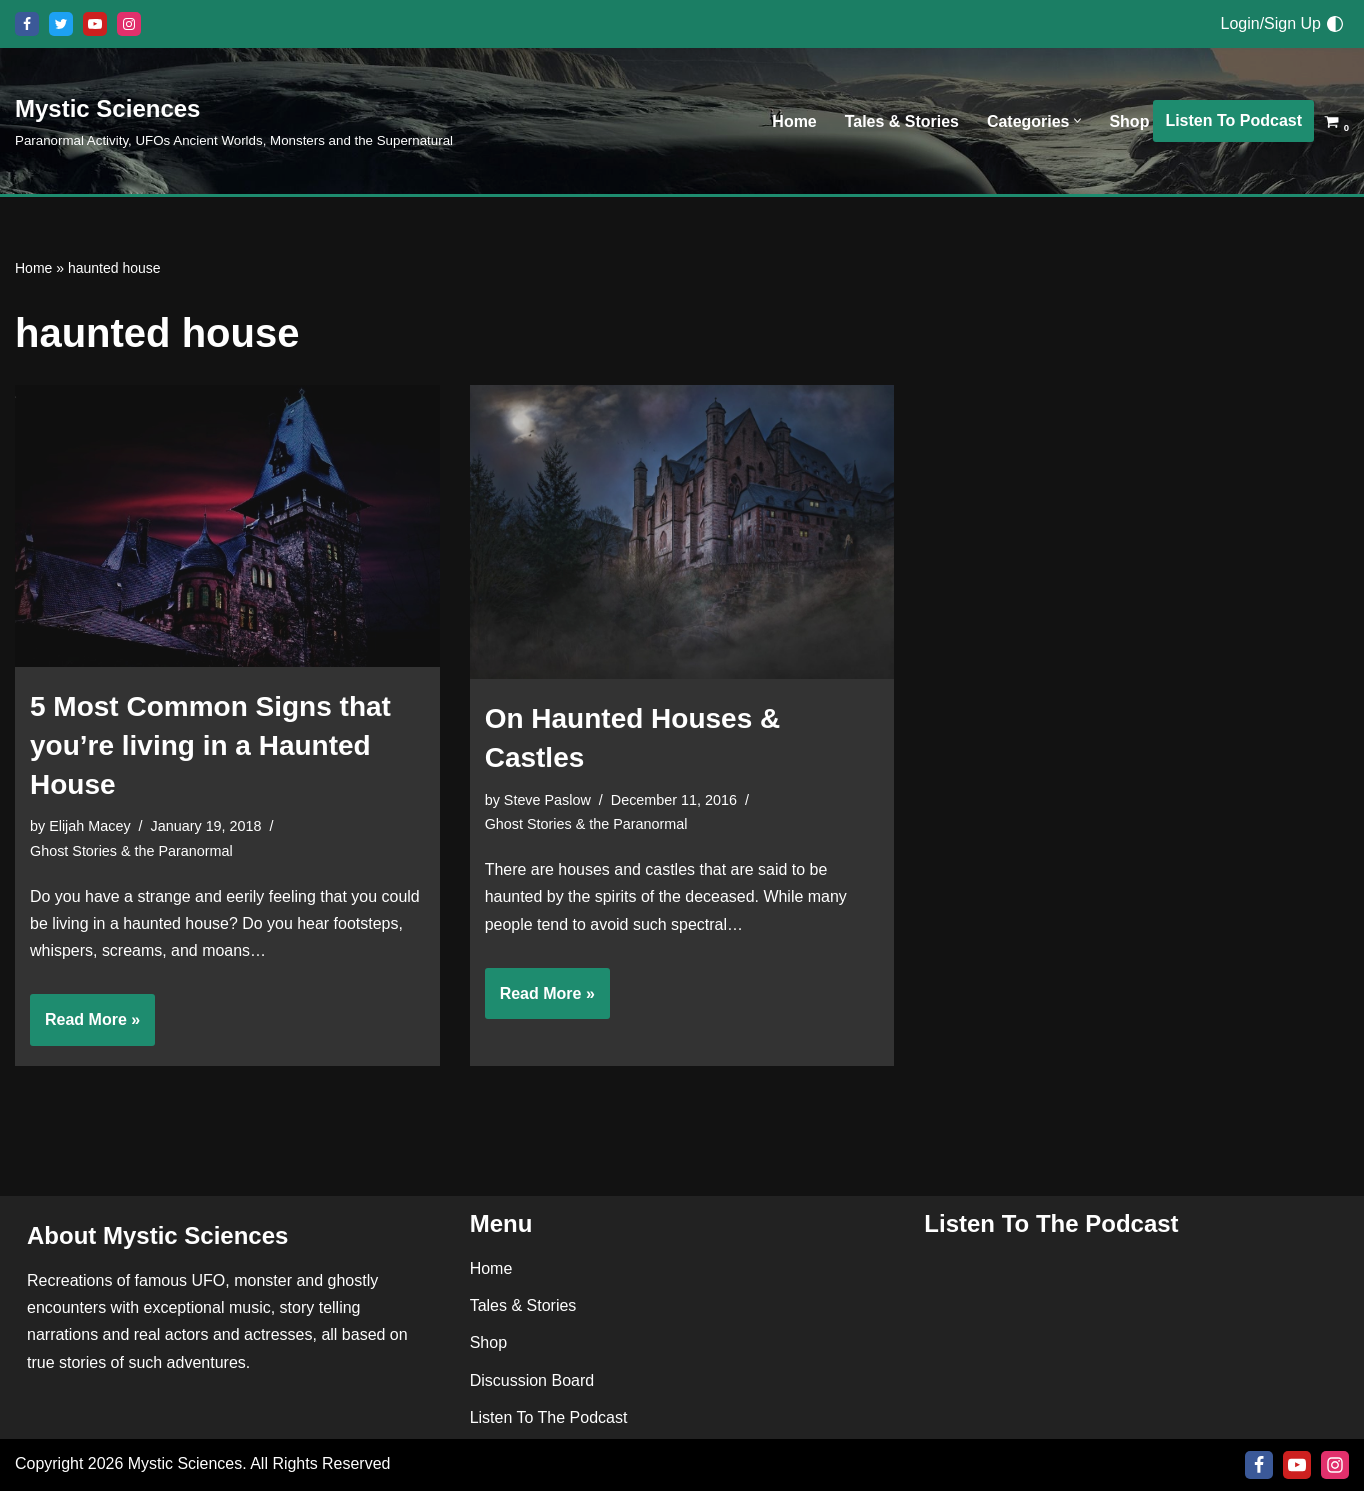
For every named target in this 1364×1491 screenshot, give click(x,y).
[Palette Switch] (1335, 24)
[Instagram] (129, 24)
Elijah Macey (90, 826)
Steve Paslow (547, 800)
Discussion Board (532, 1380)
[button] (1077, 121)
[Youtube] (95, 24)
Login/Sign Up (1270, 23)
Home (794, 121)
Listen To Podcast (1233, 120)
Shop (1129, 121)
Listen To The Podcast (549, 1417)
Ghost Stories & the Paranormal (131, 851)
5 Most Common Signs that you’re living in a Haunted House (210, 745)
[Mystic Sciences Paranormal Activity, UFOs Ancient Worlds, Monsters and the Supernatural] (234, 120)
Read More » (85, 1027)
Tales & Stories (901, 121)
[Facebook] (27, 24)
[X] (61, 24)
